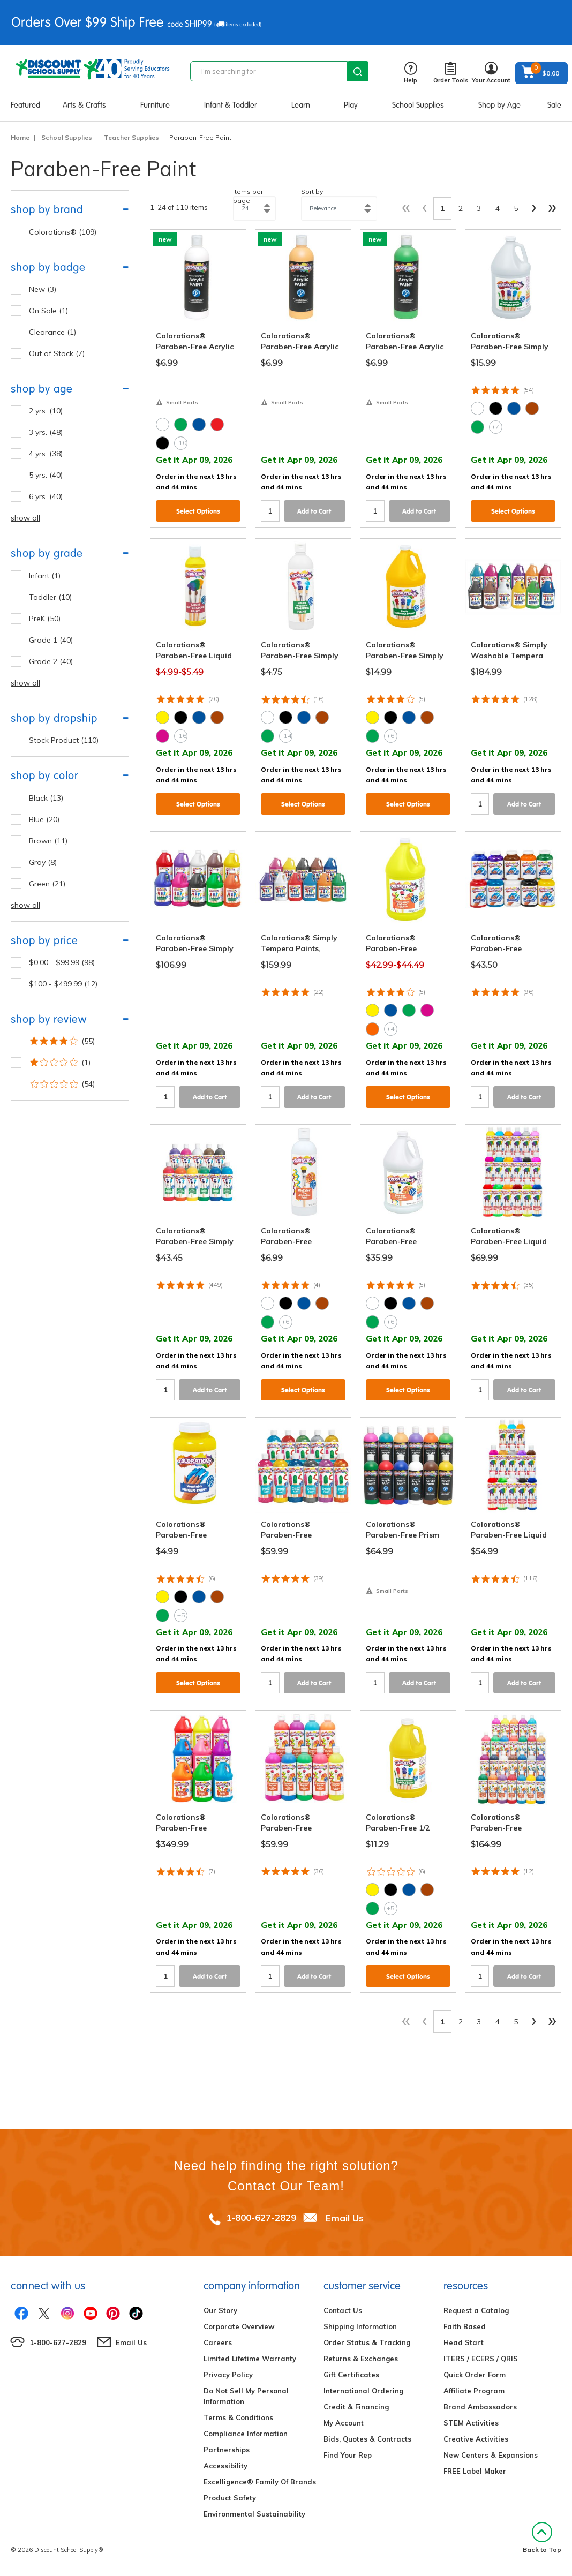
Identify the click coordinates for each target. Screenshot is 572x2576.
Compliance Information (246, 2433)
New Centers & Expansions (490, 2455)
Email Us (345, 2217)
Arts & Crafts (84, 105)
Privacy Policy (228, 2374)
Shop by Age (499, 105)
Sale (554, 105)
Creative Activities (475, 2439)
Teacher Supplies (131, 137)
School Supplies (418, 105)
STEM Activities (471, 2423)
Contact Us (342, 2310)
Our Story (220, 2310)
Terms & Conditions (238, 2417)
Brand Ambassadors (480, 2406)
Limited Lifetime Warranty (250, 2358)
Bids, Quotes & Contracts (367, 2439)
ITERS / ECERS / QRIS (480, 2358)
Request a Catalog (476, 2310)
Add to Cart (314, 511)
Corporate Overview (239, 2326)
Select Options (198, 511)
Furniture (155, 105)
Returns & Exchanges (360, 2358)
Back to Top (542, 2538)
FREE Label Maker (474, 2471)
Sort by (312, 191)
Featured (25, 105)
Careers (218, 2342)
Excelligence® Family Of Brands (260, 2481)
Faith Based (464, 2326)
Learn (300, 105)
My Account (343, 2423)
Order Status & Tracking (366, 2342)
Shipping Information (360, 2326)
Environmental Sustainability (254, 2514)
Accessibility (225, 2465)
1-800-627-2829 (261, 2217)
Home (20, 137)
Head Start (463, 2342)
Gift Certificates (351, 2374)
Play (351, 105)
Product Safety (230, 2498)
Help (410, 73)
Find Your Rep (347, 2455)
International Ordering (363, 2390)
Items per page (248, 196)
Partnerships (227, 2449)
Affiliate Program (474, 2390)
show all (25, 518)
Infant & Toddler (230, 105)
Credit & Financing (356, 2406)
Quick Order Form (474, 2374)
